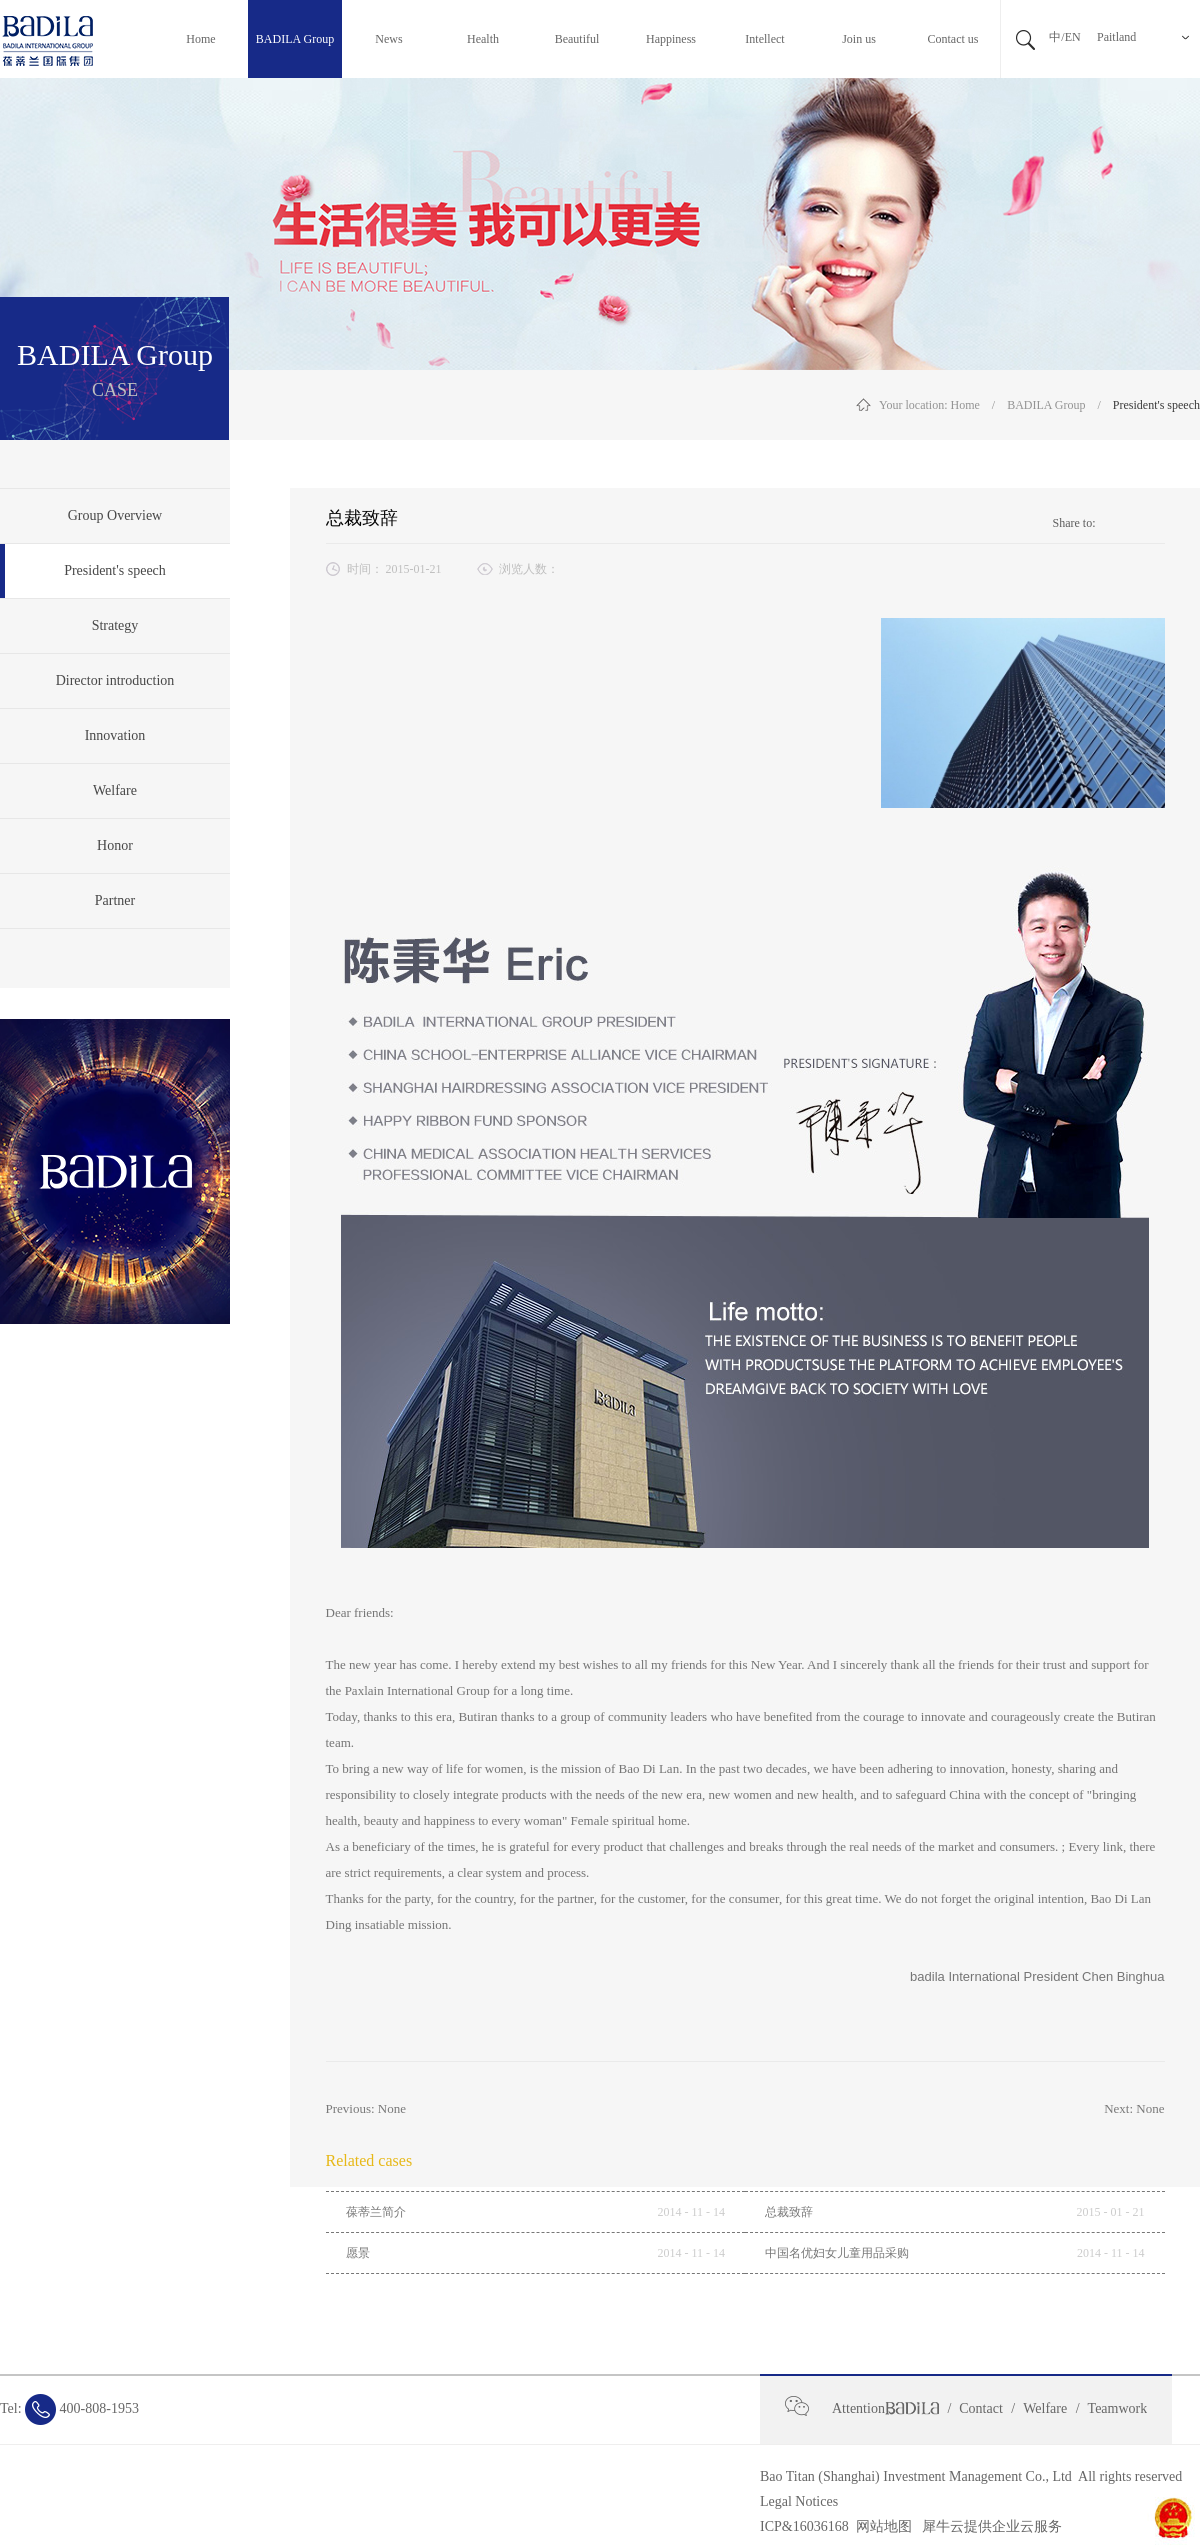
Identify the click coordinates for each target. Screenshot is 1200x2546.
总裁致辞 (789, 2212)
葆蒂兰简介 (376, 2212)
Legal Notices (799, 2501)
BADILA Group (1046, 405)
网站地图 (880, 2526)
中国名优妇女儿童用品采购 (837, 2253)
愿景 (358, 2253)
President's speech (1156, 405)
